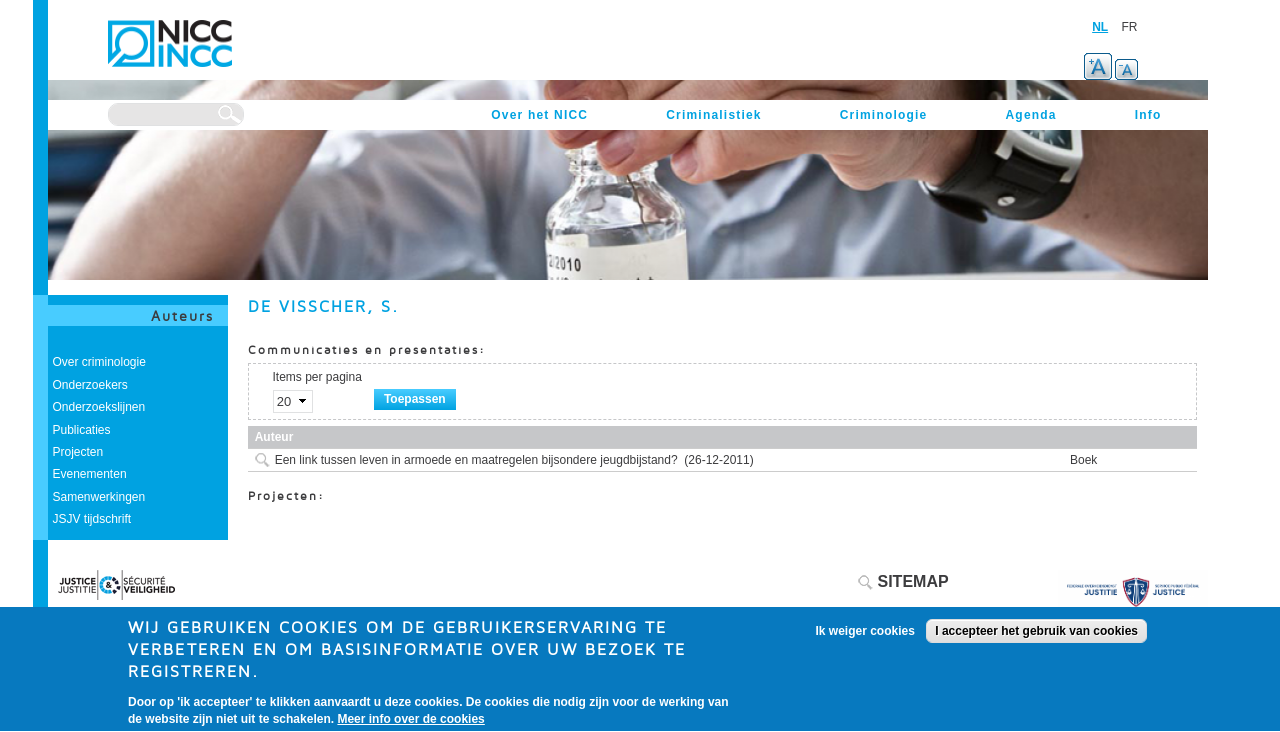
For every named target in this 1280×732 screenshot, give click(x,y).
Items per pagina (317, 377)
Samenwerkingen (99, 497)
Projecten (78, 452)
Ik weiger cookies (865, 639)
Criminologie (884, 115)
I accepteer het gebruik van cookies (1036, 639)
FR (1130, 27)
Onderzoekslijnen (99, 407)
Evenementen (90, 474)
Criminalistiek (714, 115)
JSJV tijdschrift (92, 519)
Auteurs (182, 315)
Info (1148, 115)
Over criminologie (99, 362)
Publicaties (82, 430)
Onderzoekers (90, 385)
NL (1100, 27)
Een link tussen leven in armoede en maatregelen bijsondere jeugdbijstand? (476, 460)
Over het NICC (539, 115)
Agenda (1030, 115)
